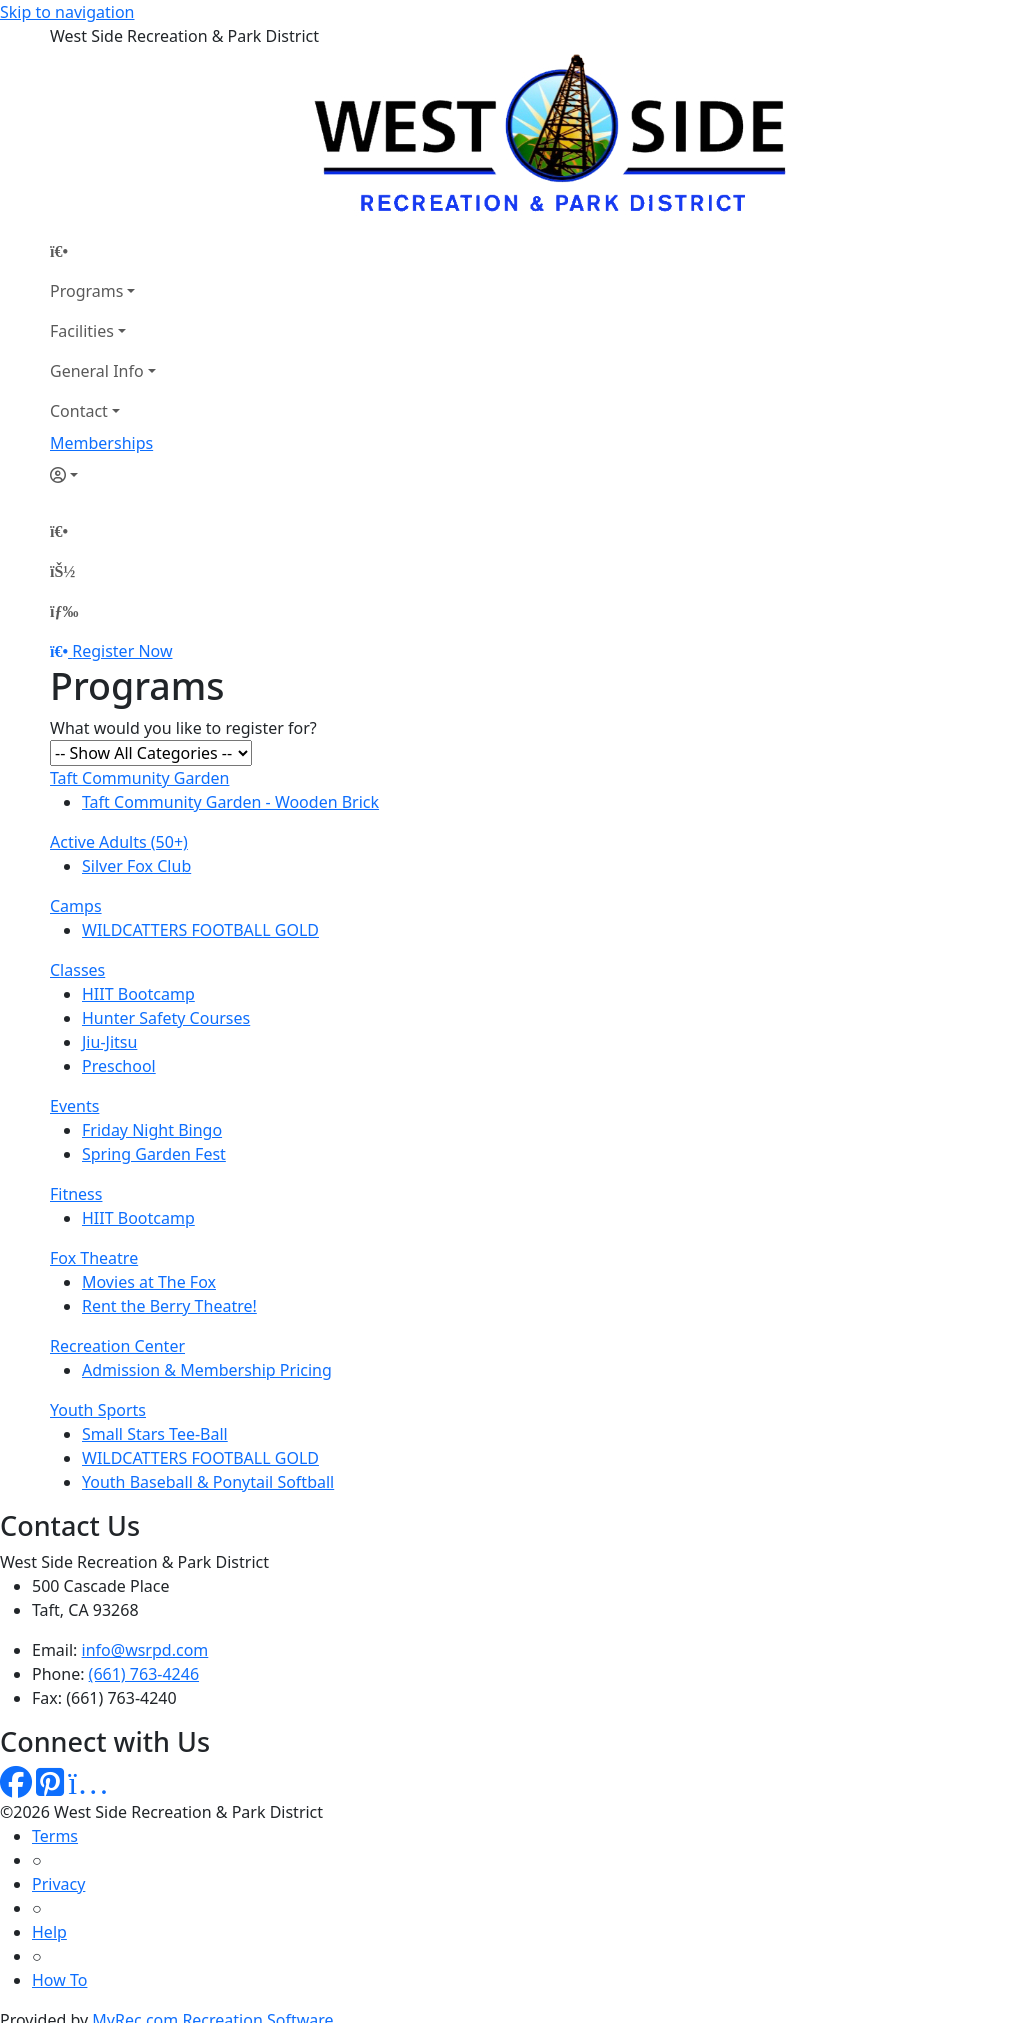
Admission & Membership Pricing (207, 1370)
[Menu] (64, 611)
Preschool (119, 1066)
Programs (86, 291)
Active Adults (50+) (119, 842)
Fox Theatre (94, 1258)
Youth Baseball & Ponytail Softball (208, 1482)
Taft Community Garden (139, 778)
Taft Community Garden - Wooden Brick (230, 802)
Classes (77, 970)
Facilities (82, 331)
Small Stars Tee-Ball (155, 1434)
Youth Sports (98, 1410)
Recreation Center (117, 1346)
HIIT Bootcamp (138, 994)
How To (59, 1980)
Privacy (58, 1884)
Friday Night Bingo (152, 1130)
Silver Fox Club (136, 866)
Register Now (122, 651)
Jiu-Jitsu (109, 1042)
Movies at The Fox (149, 1282)
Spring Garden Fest (154, 1154)
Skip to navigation (67, 12)
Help (49, 1932)
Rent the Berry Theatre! (169, 1306)
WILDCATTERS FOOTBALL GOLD (200, 930)
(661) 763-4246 (144, 1674)
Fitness (76, 1194)
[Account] (103, 475)
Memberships (101, 443)
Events (74, 1106)
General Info (97, 371)
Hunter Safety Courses (166, 1018)
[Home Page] (103, 251)
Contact (79, 411)
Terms (55, 1836)
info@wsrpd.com (145, 1650)
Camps (76, 906)
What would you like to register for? (183, 728)
